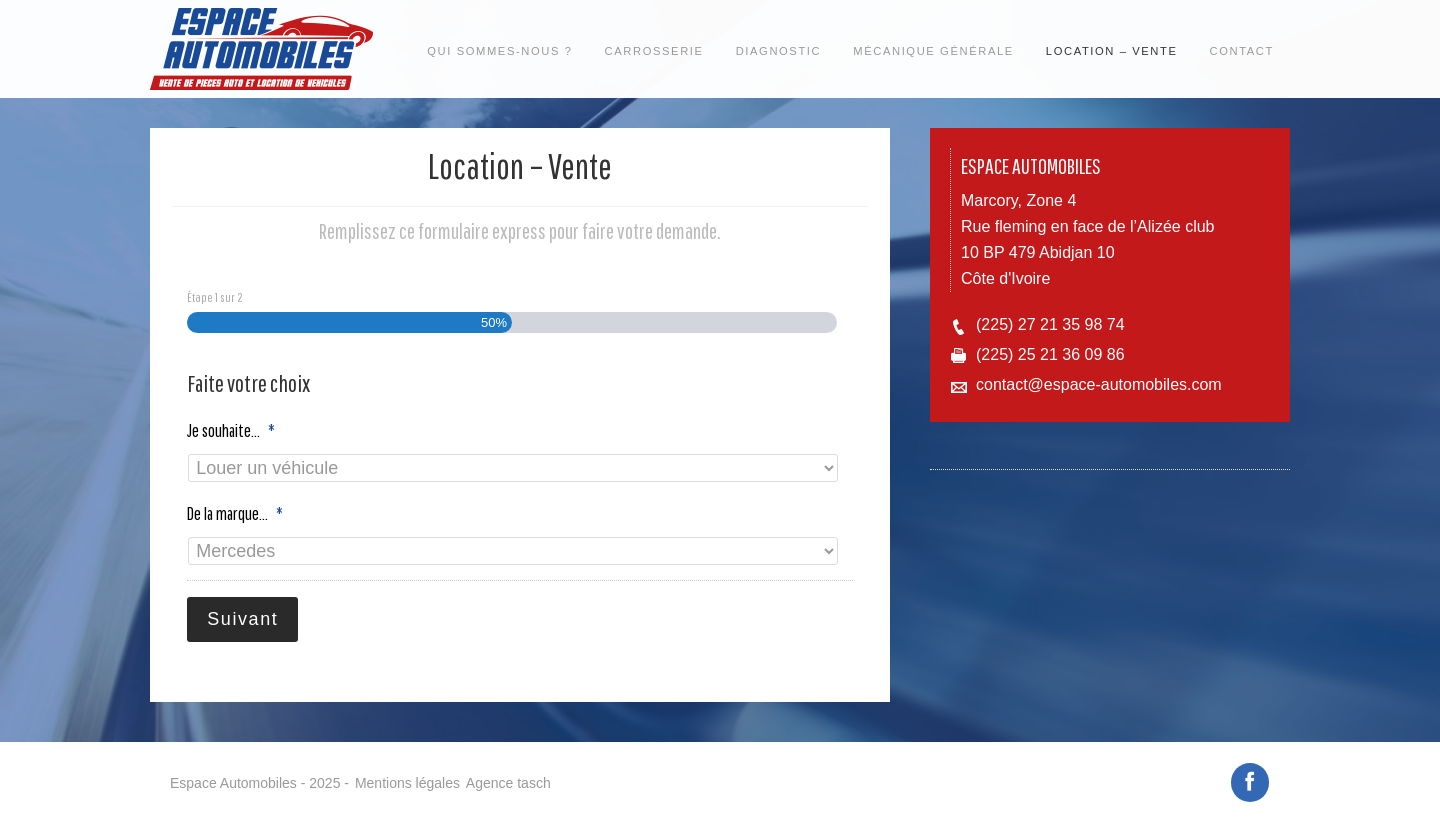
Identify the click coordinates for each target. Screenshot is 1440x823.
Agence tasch (508, 774)
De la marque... (235, 513)
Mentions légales (407, 774)
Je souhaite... (231, 430)
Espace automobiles (262, 49)
